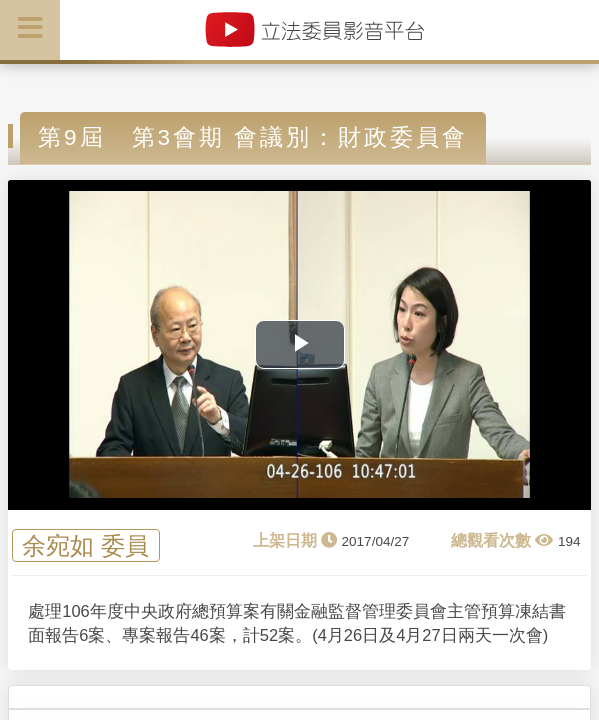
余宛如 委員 (85, 545)
